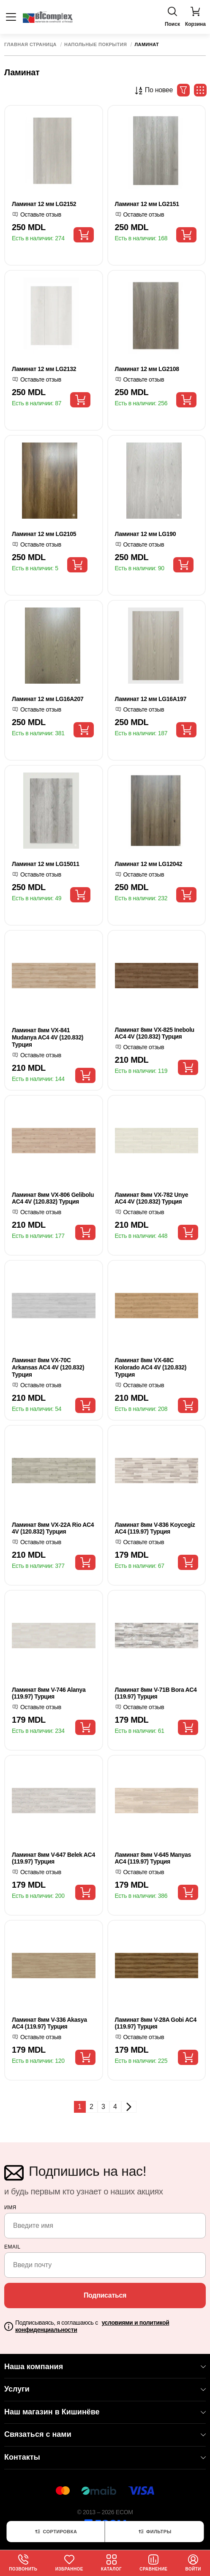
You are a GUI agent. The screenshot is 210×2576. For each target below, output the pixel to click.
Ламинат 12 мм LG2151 (147, 204)
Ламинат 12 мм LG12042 (149, 863)
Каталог (111, 2562)
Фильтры (154, 2531)
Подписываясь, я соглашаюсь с (92, 2326)
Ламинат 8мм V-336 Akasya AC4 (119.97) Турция (49, 2023)
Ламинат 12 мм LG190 (145, 534)
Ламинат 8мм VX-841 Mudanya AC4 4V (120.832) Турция (47, 1037)
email (12, 2247)
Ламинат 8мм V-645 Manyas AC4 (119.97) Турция (153, 1858)
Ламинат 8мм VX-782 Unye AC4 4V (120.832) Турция (151, 1198)
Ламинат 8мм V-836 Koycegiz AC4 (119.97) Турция (155, 1528)
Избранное (69, 2562)
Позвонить (23, 2562)
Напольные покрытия (95, 44)
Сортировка (55, 2531)
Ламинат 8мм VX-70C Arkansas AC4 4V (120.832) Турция (48, 1367)
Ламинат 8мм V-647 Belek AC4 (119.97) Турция (53, 1858)
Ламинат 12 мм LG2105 (44, 534)
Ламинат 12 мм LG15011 (45, 863)
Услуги (105, 2389)
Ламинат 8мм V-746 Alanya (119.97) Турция (48, 1693)
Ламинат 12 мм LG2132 (44, 369)
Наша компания (105, 2366)
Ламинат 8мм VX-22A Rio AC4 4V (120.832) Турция (53, 1528)
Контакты (105, 2457)
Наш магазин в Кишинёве (105, 2412)
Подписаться (105, 2295)
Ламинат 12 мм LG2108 (147, 369)
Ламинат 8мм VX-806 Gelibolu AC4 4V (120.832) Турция (53, 1198)
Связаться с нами (105, 2434)
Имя (10, 2207)
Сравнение (153, 2562)
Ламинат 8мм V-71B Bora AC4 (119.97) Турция (156, 1693)
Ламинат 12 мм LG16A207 (47, 699)
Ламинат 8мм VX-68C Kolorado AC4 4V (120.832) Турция (151, 1367)
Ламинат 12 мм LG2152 (44, 204)
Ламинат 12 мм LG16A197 (150, 699)
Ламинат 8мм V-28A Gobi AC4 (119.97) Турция (156, 2023)
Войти (193, 2562)
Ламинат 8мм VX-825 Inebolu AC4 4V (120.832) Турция (154, 1033)
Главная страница (30, 44)
